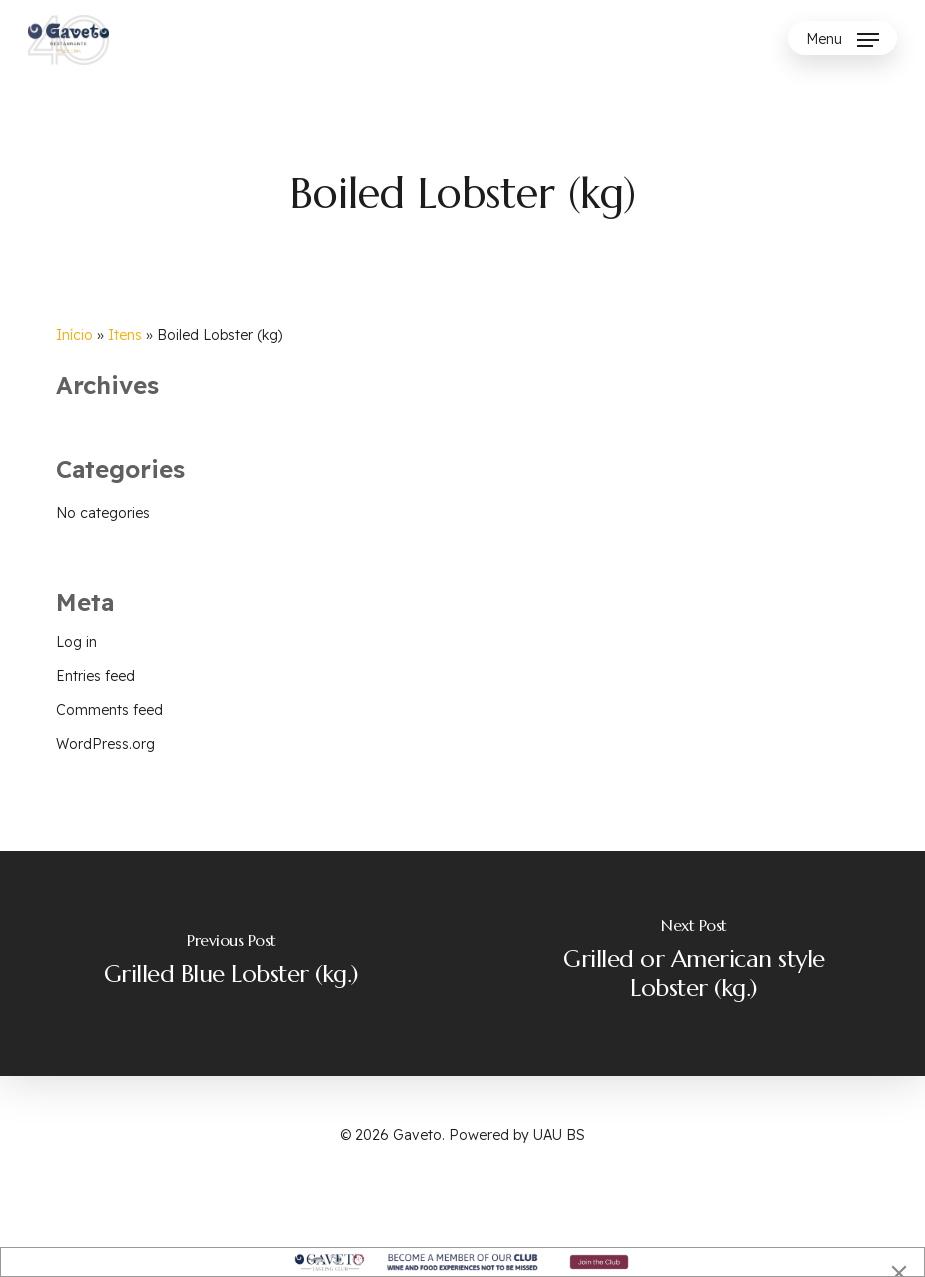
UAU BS (559, 1135)
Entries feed (95, 676)
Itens (125, 335)
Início (74, 335)
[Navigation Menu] (842, 40)
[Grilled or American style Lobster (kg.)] (694, 963)
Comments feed (109, 710)
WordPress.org (105, 744)
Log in (76, 642)
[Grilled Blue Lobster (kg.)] (231, 963)
